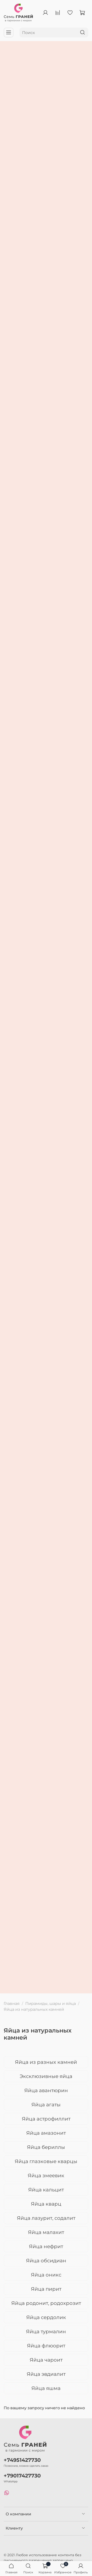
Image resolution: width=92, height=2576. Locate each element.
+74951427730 (22, 2460)
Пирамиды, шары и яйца (50, 2003)
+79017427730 (22, 2476)
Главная (12, 2003)
